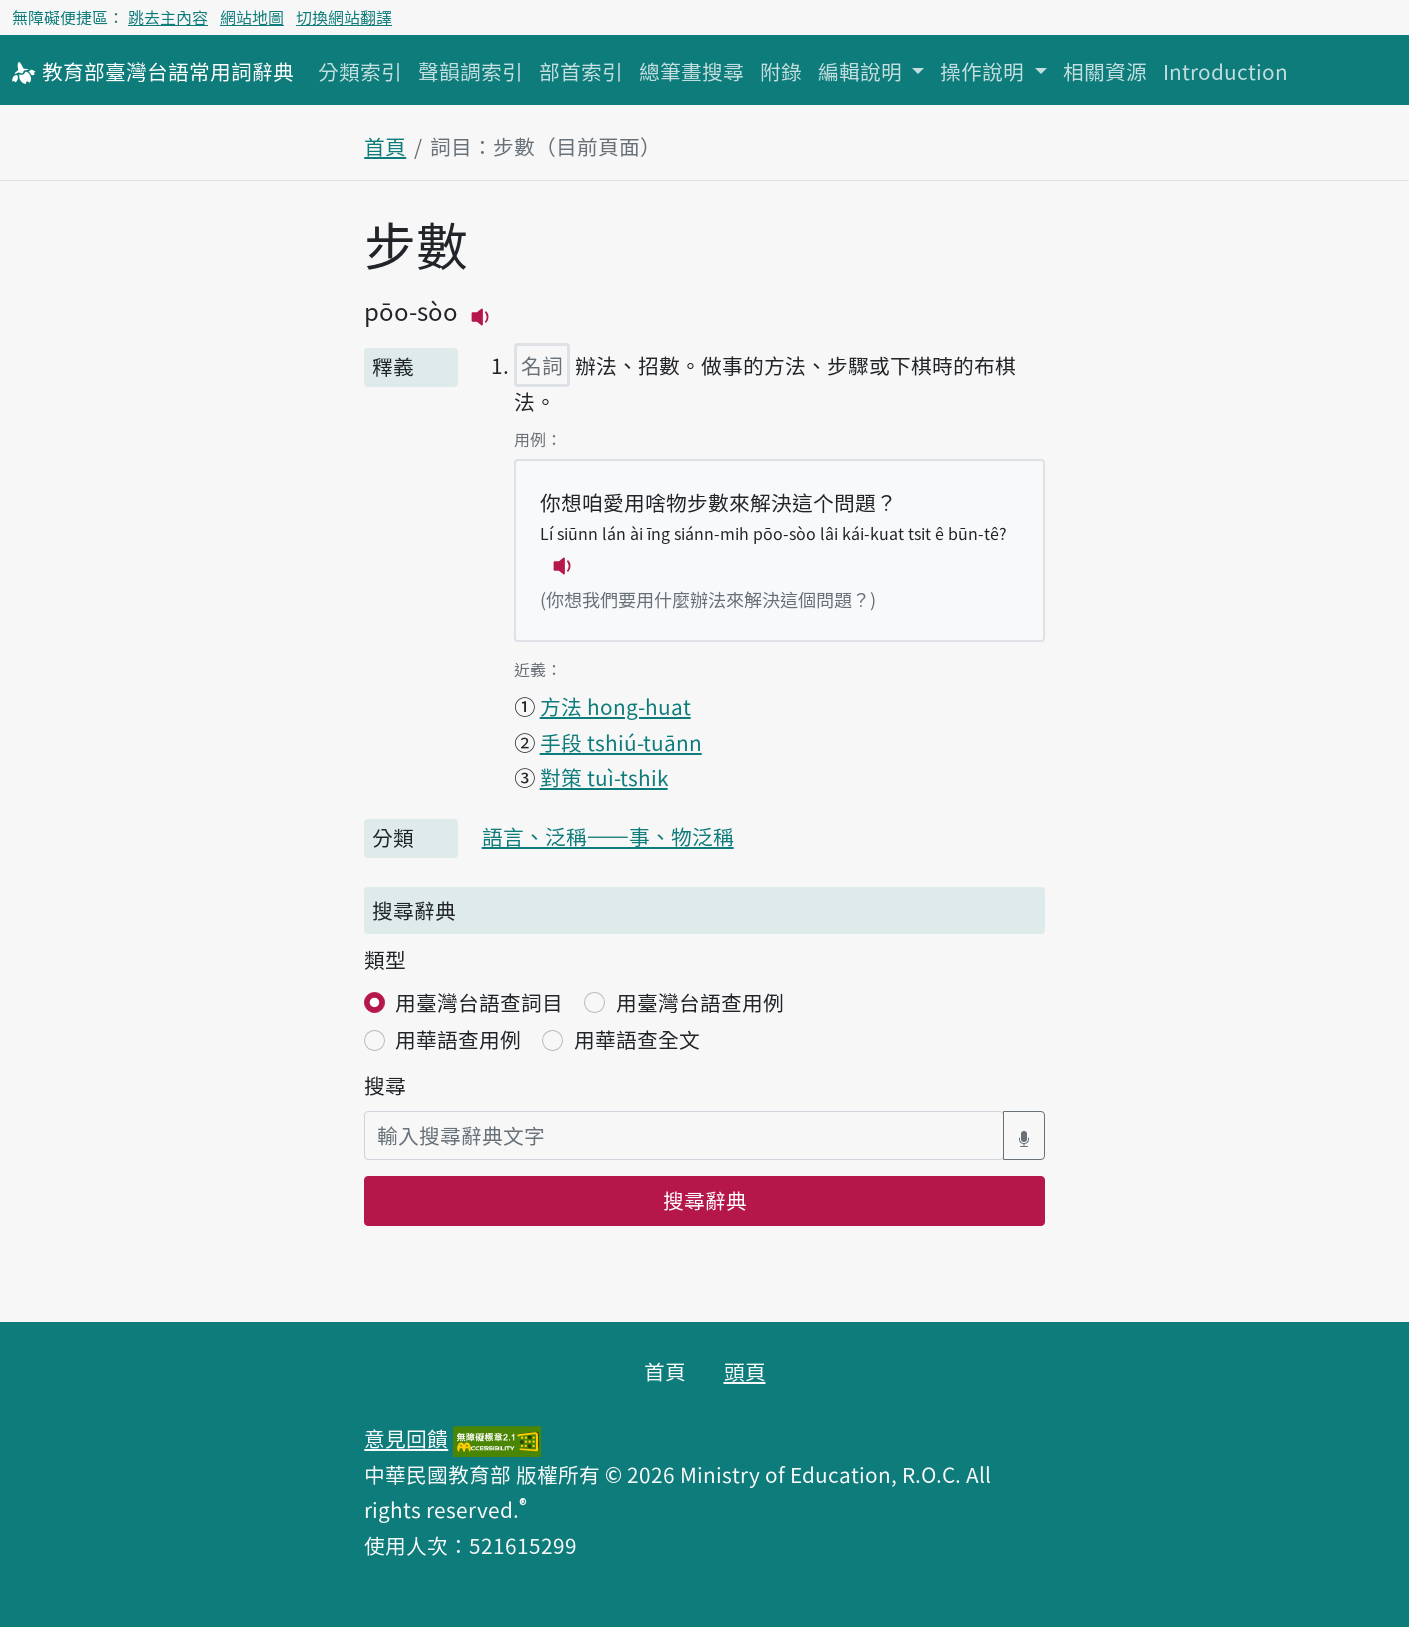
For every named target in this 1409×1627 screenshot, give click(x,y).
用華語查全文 (637, 1039)
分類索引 (360, 71)
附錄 (781, 71)
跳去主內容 (168, 17)
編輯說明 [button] (862, 71)
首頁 (385, 146)
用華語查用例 (458, 1039)
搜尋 (385, 1085)
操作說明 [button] (984, 71)
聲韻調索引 (470, 71)
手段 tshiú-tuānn (621, 742)
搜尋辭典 (705, 1200)
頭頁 (745, 1371)
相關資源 (1105, 71)
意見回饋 (406, 1438)
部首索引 (581, 71)
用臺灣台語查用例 (700, 1002)
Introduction (1225, 71)
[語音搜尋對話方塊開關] (1024, 1135)
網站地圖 (252, 17)
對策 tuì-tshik (604, 777)
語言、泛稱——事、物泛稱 (608, 836)
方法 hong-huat (615, 706)
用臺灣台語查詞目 (479, 1002)
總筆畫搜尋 (691, 71)
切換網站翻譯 (344, 17)
